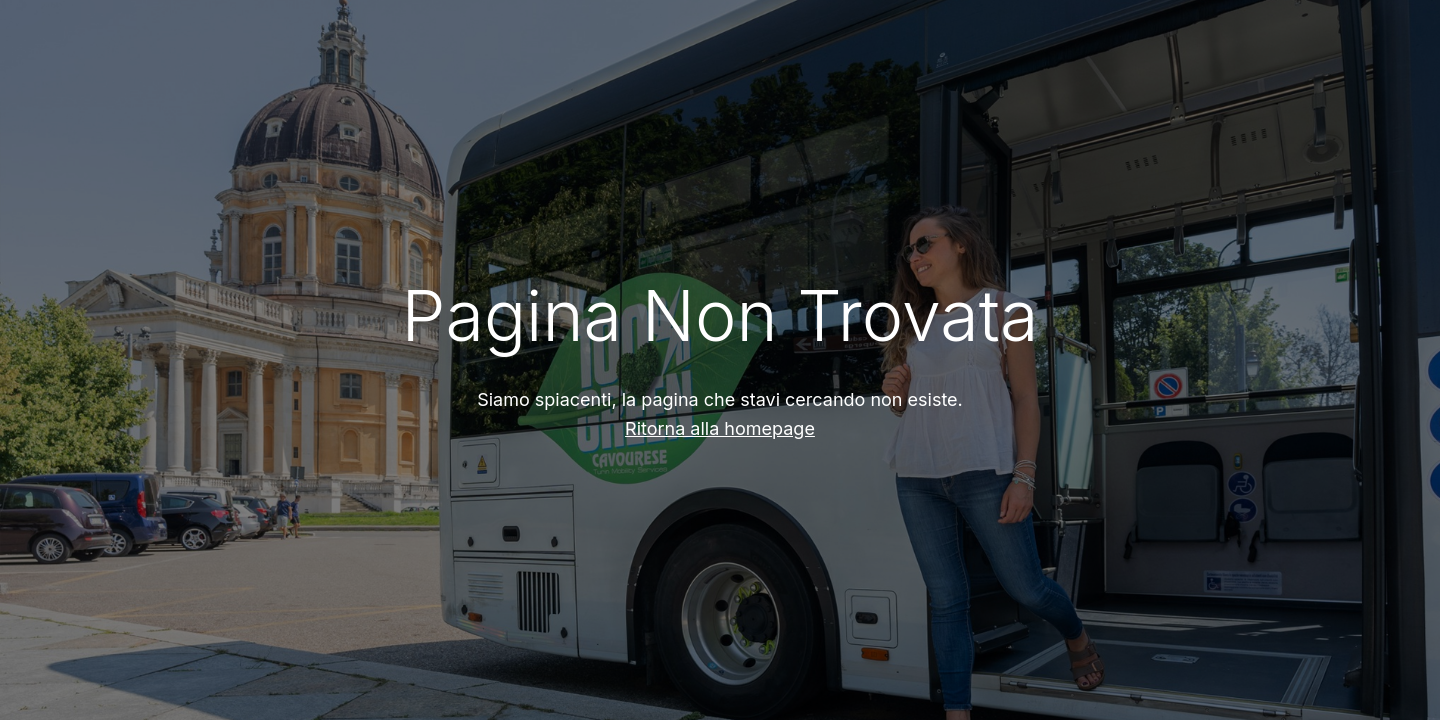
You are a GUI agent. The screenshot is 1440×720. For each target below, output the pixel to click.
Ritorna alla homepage (720, 428)
